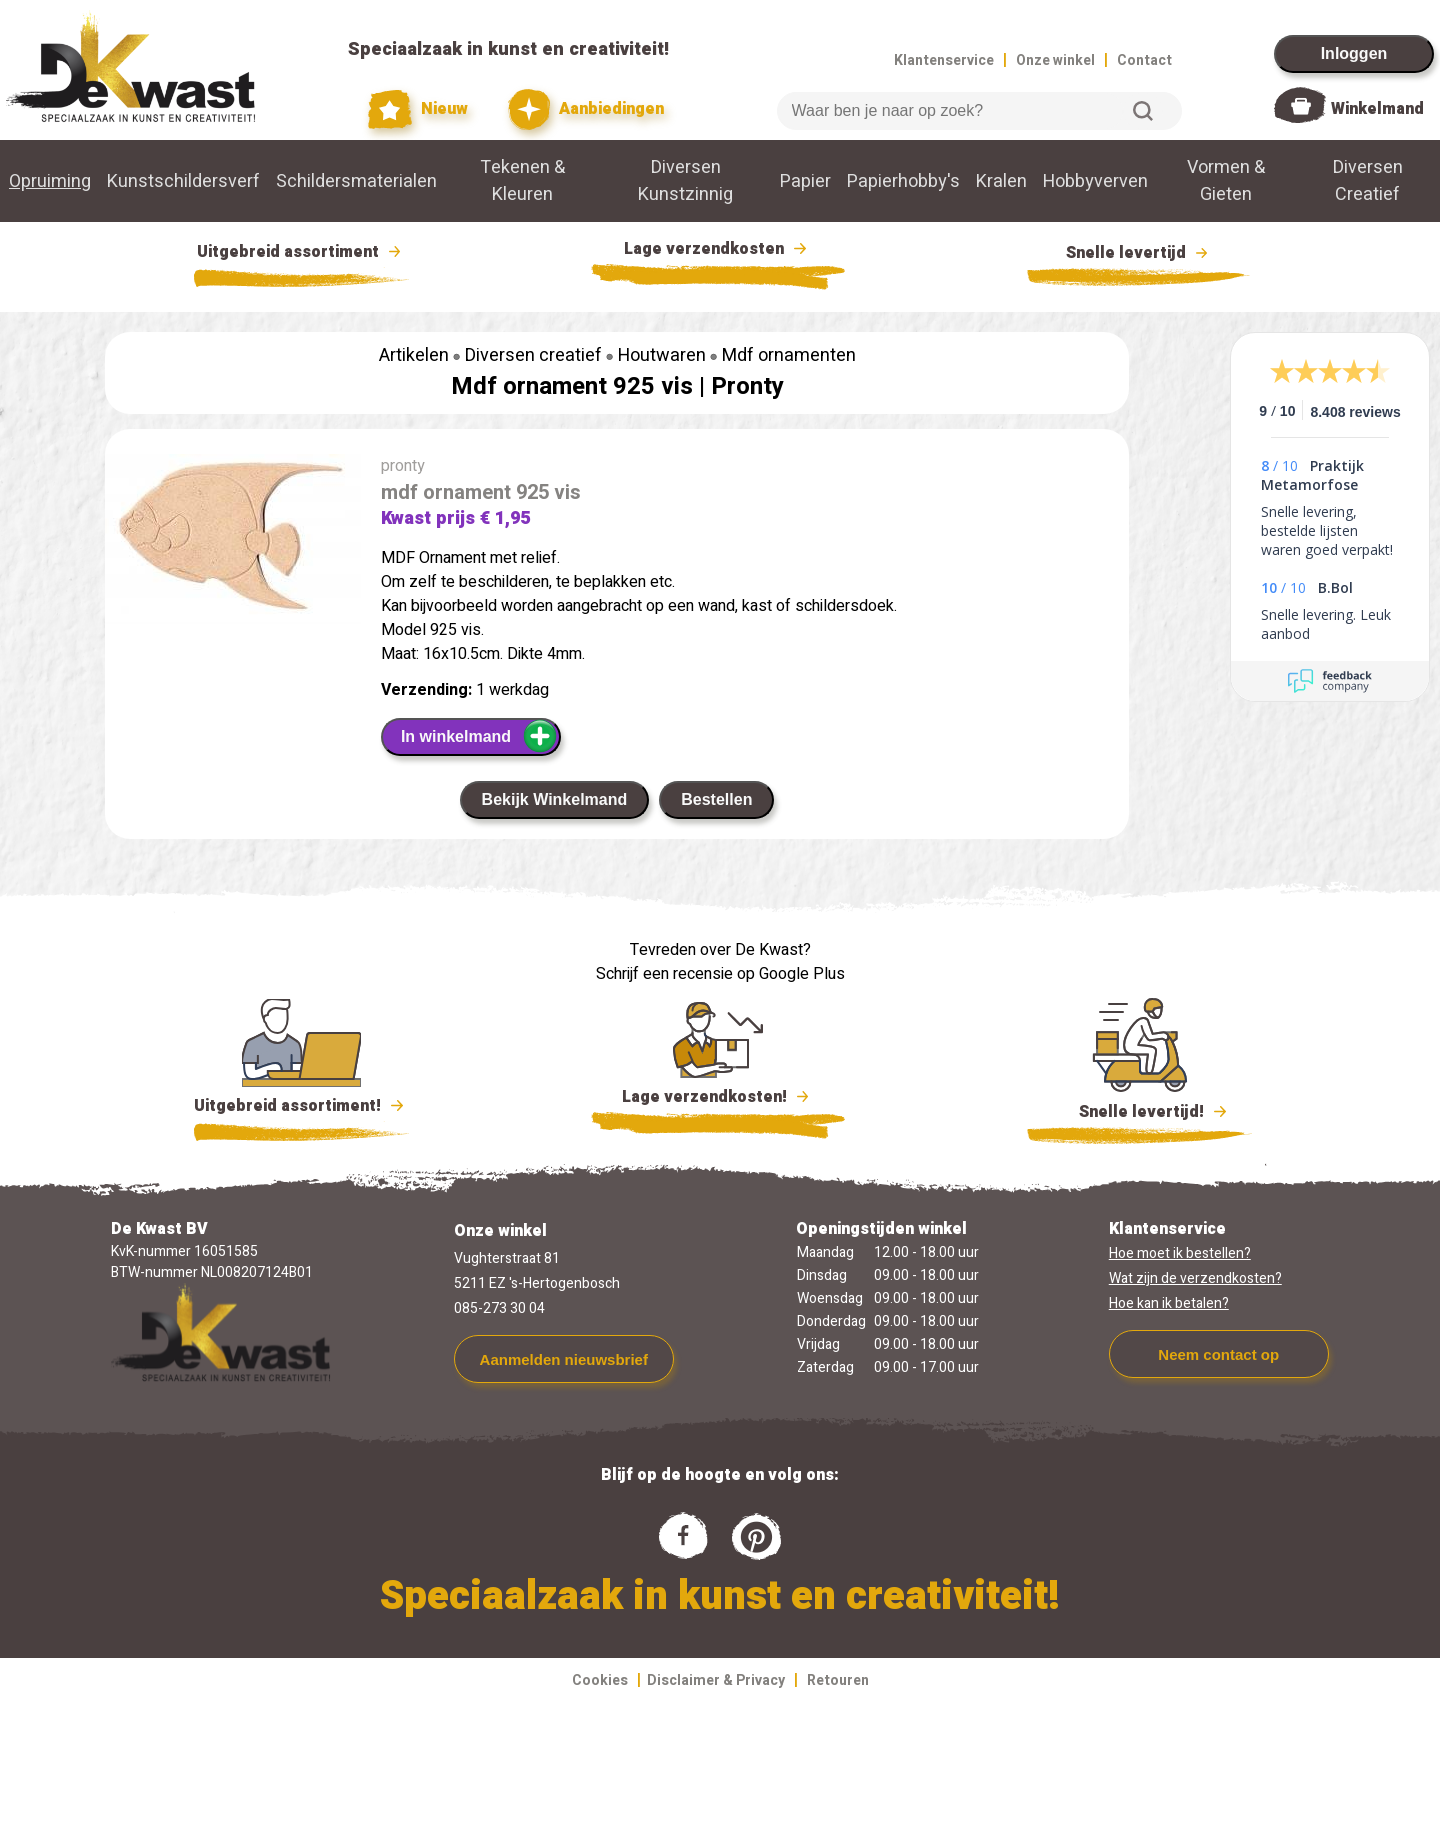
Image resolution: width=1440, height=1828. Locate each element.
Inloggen (1354, 53)
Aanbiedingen (586, 109)
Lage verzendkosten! (718, 1100)
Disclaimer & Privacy (716, 1680)
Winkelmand (1377, 109)
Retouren (838, 1680)
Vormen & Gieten (1226, 181)
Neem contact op (1218, 1354)
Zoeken (1143, 111)
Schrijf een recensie (664, 974)
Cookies (600, 1680)
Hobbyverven (1095, 181)
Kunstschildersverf (183, 181)
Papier (805, 181)
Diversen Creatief (1368, 181)
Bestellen (716, 799)
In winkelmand (479, 736)
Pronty (747, 386)
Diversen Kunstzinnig (685, 181)
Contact (1144, 60)
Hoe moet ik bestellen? (1180, 1253)
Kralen (1001, 181)
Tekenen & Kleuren (522, 181)
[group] (233, 543)
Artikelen (414, 355)
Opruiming (50, 181)
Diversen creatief (533, 355)
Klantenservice (944, 60)
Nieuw (418, 109)
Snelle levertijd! (1139, 1110)
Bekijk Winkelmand (555, 799)
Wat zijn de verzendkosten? (1195, 1278)
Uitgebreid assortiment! (301, 1106)
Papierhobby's (903, 181)
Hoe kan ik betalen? (1169, 1303)
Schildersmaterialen (356, 181)
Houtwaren (662, 355)
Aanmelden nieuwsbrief (564, 1359)
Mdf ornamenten (789, 355)
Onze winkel (1055, 60)
